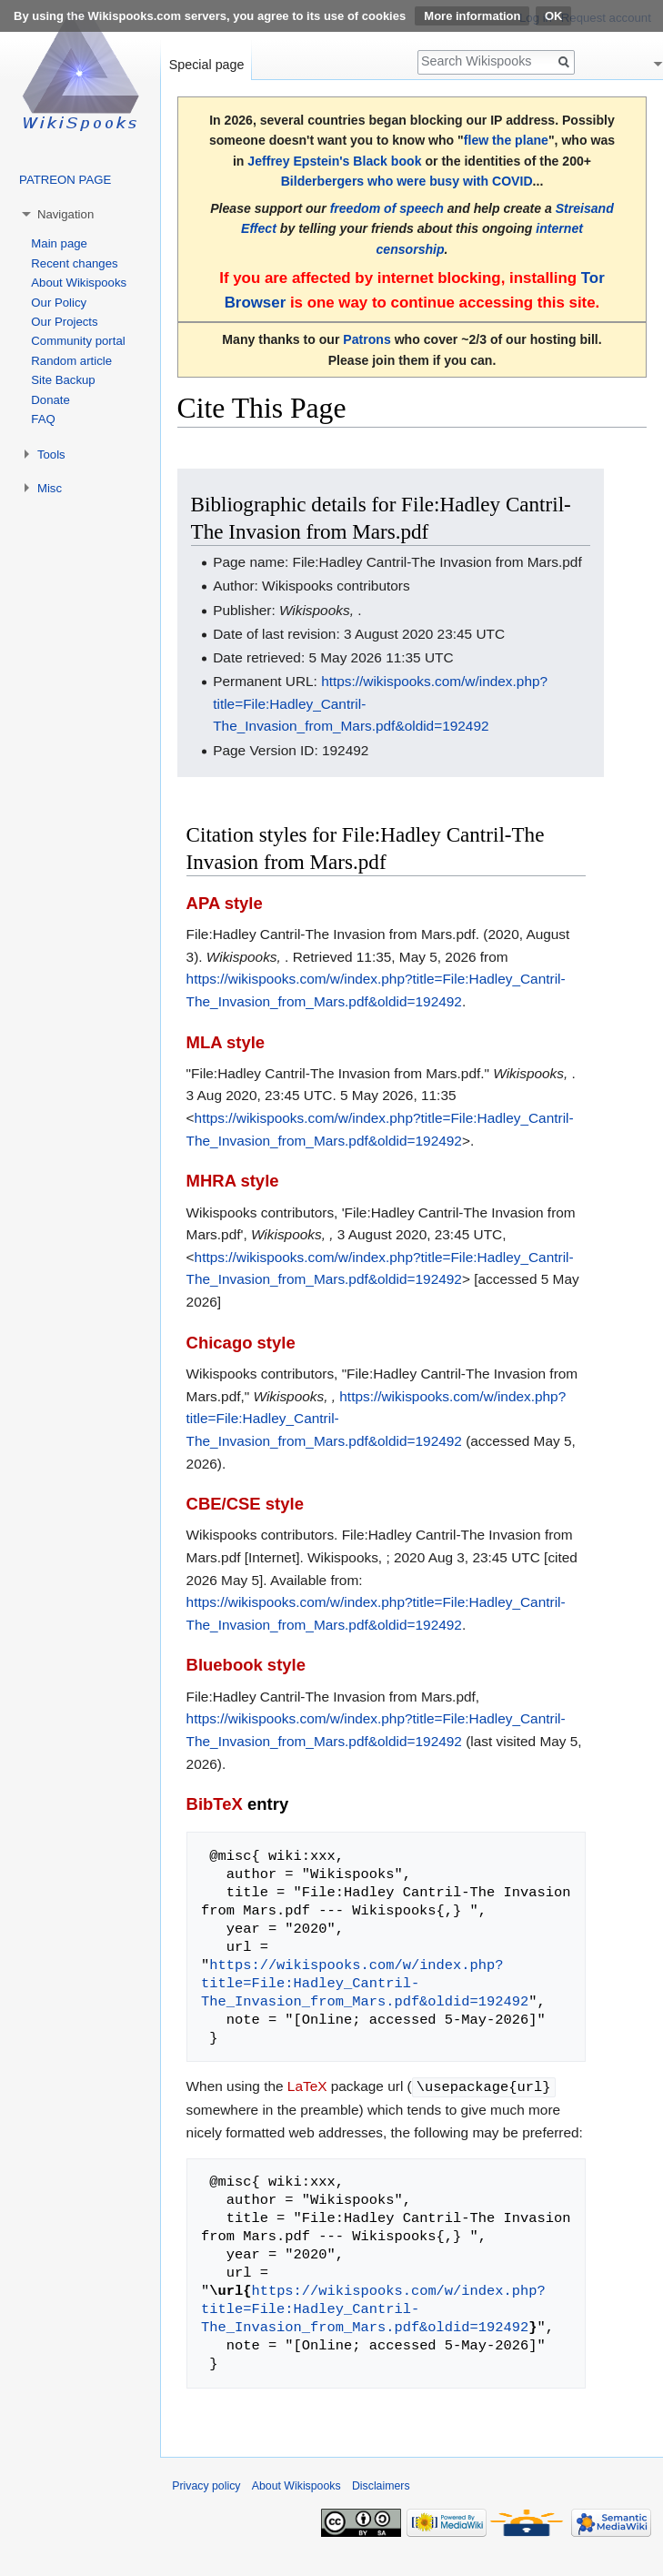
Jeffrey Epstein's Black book (334, 161)
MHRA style (232, 1180)
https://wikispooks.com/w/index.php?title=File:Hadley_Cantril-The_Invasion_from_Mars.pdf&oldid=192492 (364, 1983)
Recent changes (74, 263)
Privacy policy (206, 2485)
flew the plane (506, 140)
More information (472, 16)
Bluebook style (246, 1664)
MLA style (226, 1042)
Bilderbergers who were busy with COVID (407, 181)
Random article (71, 361)
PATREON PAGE (65, 180)
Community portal (78, 341)
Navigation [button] (65, 214)
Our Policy (58, 302)
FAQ (43, 419)
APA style (224, 903)
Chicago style (241, 1342)
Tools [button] (51, 454)
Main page (59, 243)
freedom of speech (387, 208)
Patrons (366, 339)
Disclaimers (381, 2485)
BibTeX (214, 1803)
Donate (50, 400)
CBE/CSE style (245, 1503)
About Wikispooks (78, 282)
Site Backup (63, 380)
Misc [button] (49, 488)
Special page (207, 64)
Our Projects (64, 321)
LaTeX (307, 2086)
